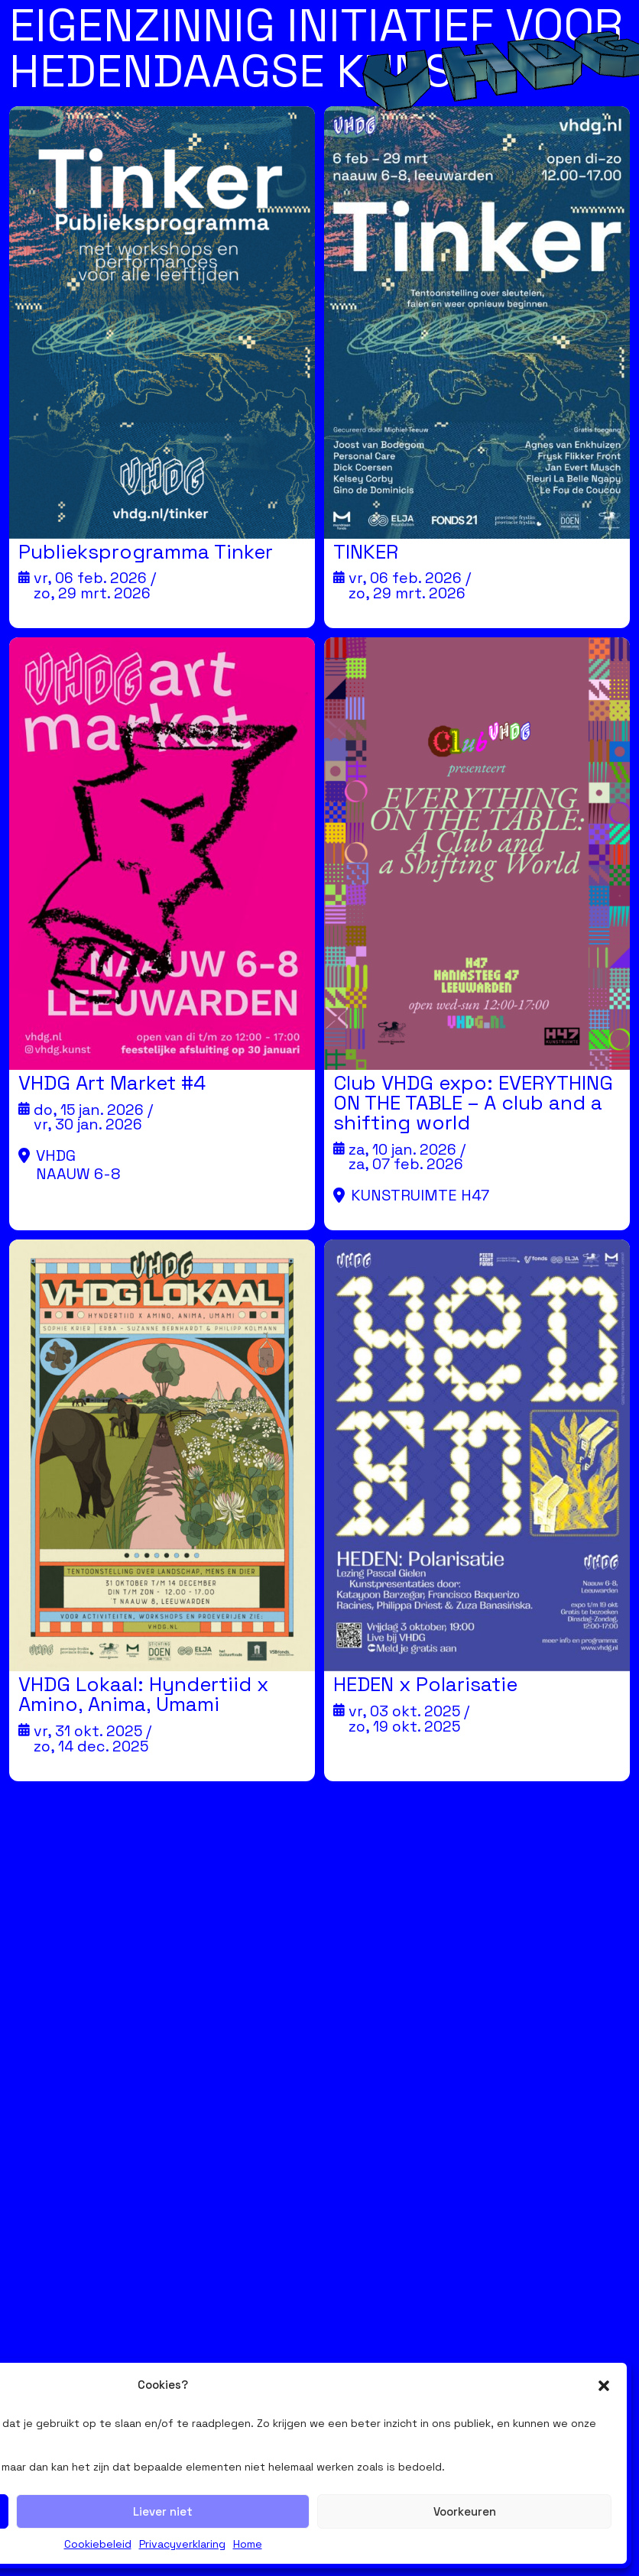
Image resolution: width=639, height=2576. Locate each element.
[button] (603, 2385)
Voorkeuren (464, 2511)
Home (247, 2544)
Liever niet (163, 2511)
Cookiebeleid (97, 2544)
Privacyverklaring (182, 2544)
